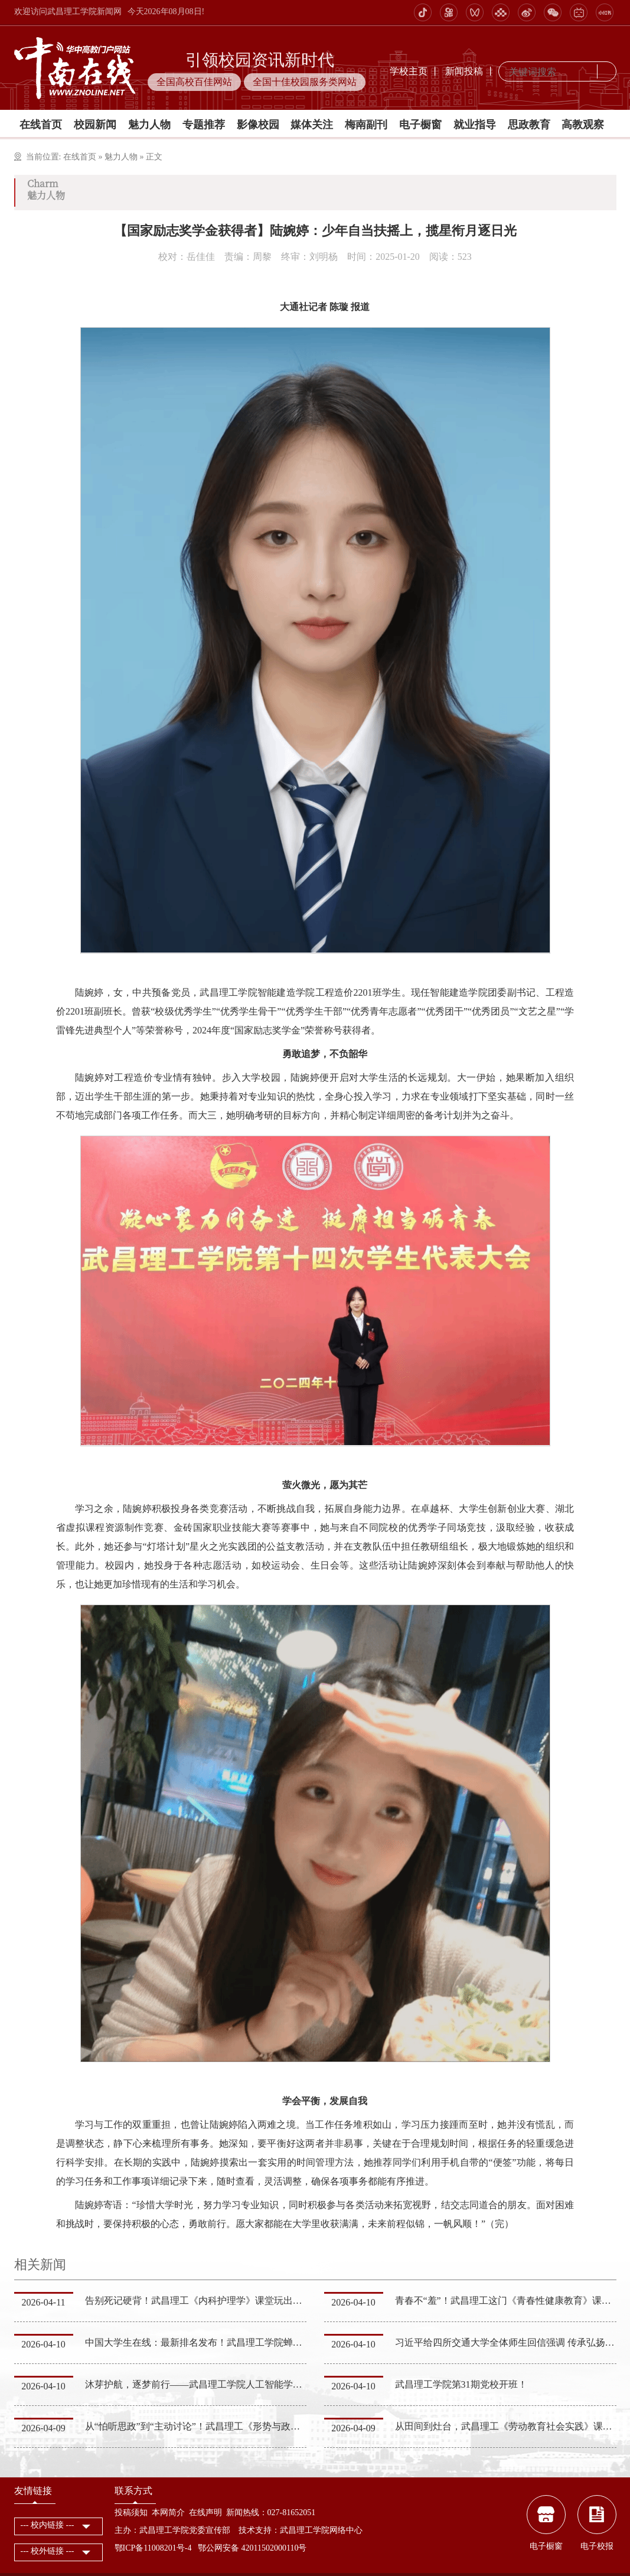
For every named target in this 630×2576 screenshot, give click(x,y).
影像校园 (258, 125)
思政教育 (529, 125)
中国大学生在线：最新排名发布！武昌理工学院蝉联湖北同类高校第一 (231, 2342)
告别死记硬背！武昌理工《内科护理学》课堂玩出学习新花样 (212, 2300)
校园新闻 (95, 125)
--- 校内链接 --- (47, 2524)
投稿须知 (131, 2512)
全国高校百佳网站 (194, 82)
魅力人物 (149, 125)
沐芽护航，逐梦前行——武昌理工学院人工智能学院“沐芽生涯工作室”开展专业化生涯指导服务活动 (292, 2384)
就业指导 (474, 125)
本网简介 (168, 2512)
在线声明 (205, 2512)
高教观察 (583, 125)
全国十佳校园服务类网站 (305, 82)
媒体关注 (311, 125)
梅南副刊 (366, 125)
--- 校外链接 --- (47, 2550)
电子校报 (596, 2546)
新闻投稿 (464, 71)
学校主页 (408, 71)
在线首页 (40, 125)
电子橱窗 (420, 125)
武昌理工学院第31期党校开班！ (461, 2384)
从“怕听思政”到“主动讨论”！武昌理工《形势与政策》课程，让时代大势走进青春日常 (263, 2426)
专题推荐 (203, 125)
